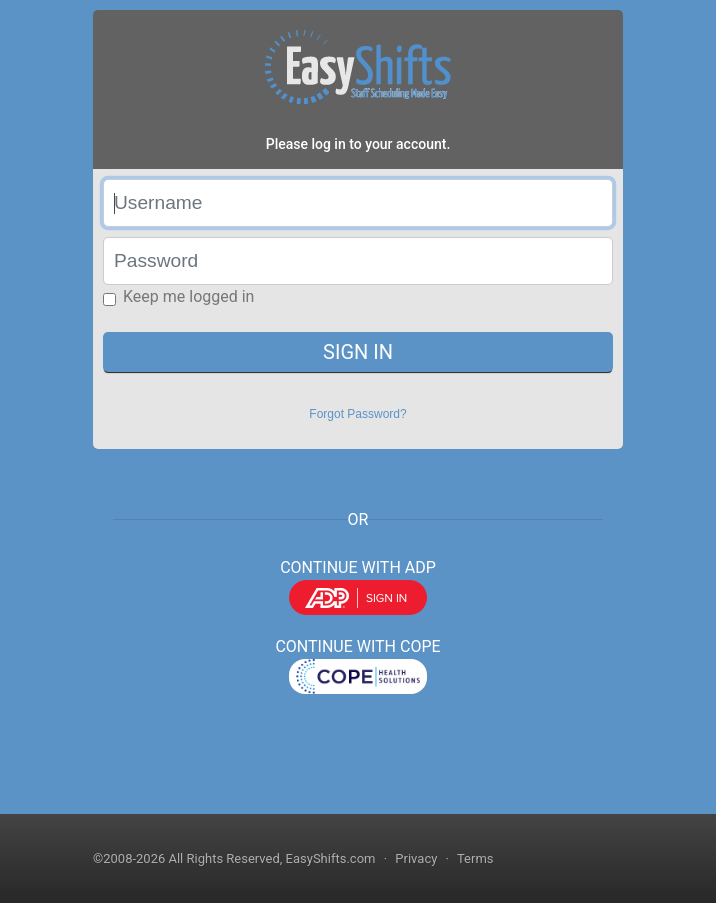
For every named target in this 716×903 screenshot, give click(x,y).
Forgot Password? (357, 414)
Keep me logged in (188, 296)
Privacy (416, 858)
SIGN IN (358, 352)
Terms (475, 858)
